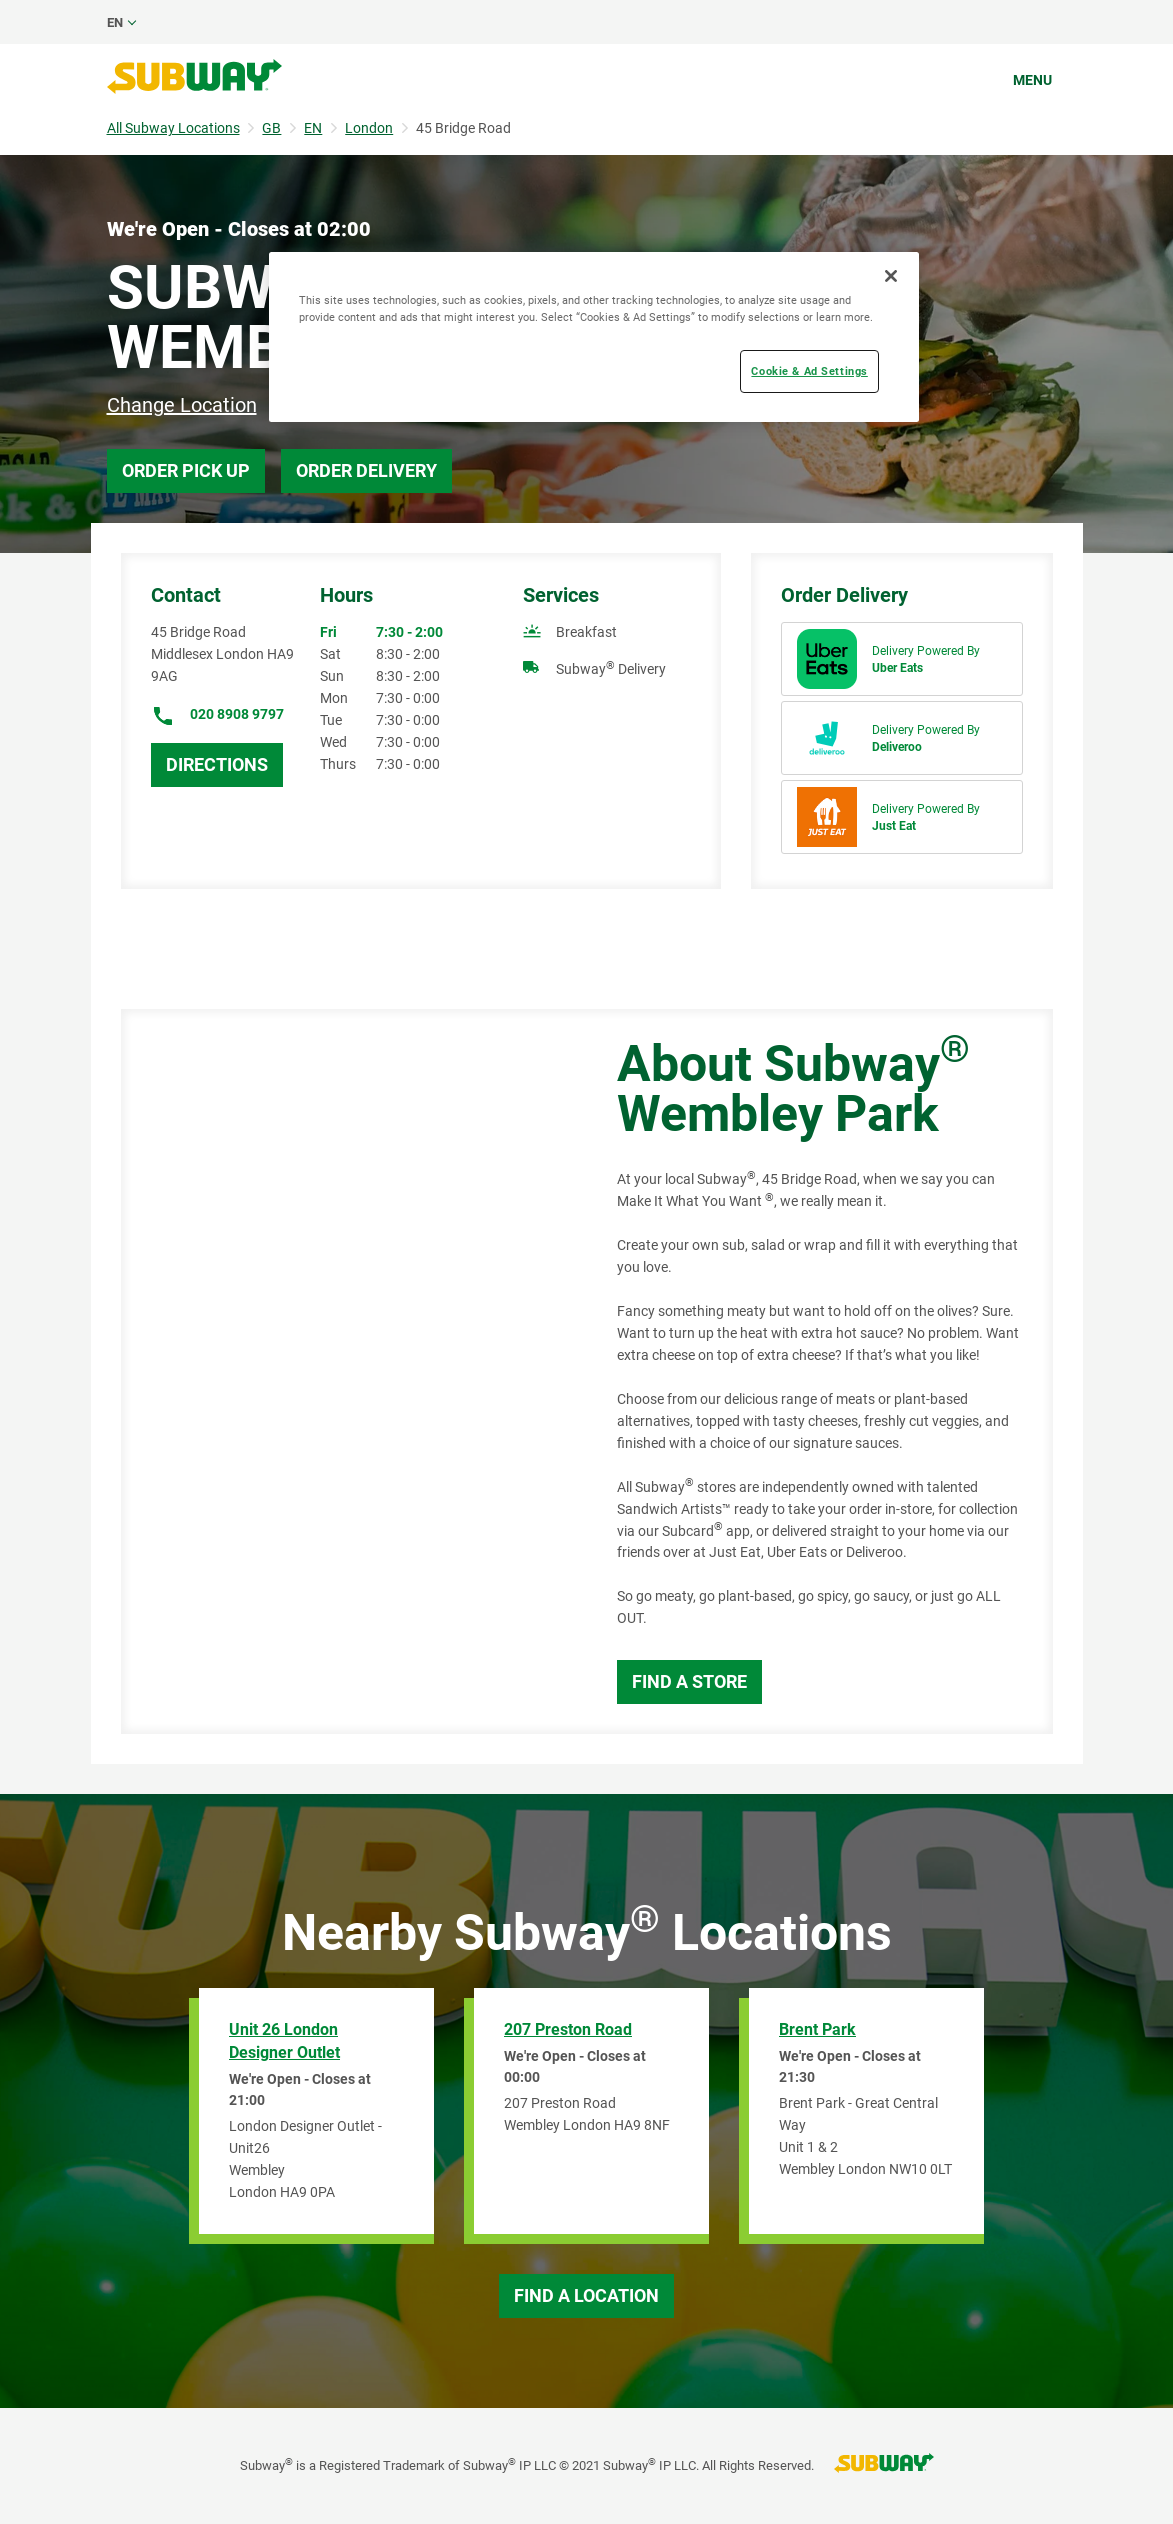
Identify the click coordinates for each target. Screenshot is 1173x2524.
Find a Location (586, 2295)
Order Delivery (366, 470)
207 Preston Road (568, 2029)
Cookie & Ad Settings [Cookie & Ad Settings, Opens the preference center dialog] (809, 371)
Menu (1032, 80)
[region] (594, 337)
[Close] (891, 276)
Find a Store (689, 1681)
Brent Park (817, 2029)
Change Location (182, 405)
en (115, 22)
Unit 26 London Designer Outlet (284, 2041)
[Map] (346, 1371)
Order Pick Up (186, 470)
